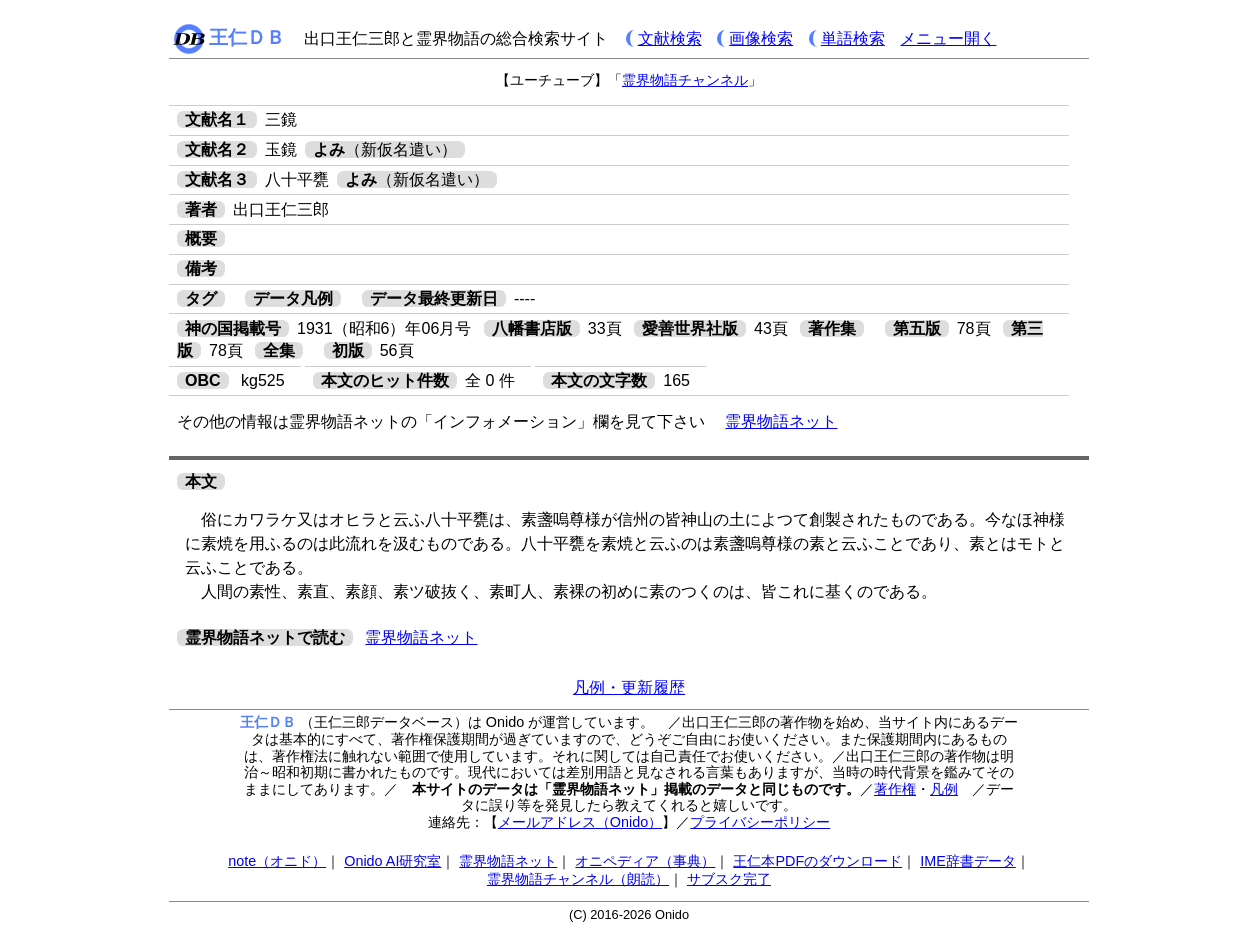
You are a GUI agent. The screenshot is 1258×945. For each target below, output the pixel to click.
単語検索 (853, 38)
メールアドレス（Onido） (580, 822)
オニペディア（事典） (645, 861)
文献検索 (670, 38)
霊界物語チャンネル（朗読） (578, 879)
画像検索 (761, 38)
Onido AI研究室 (392, 861)
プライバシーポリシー (760, 822)
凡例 (944, 789)
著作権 (895, 789)
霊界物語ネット (781, 421)
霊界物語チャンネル (685, 80)
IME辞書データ (968, 861)
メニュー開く (948, 38)
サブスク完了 (729, 879)
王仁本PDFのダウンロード (817, 861)
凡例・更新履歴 (629, 687)
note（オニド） (277, 861)
